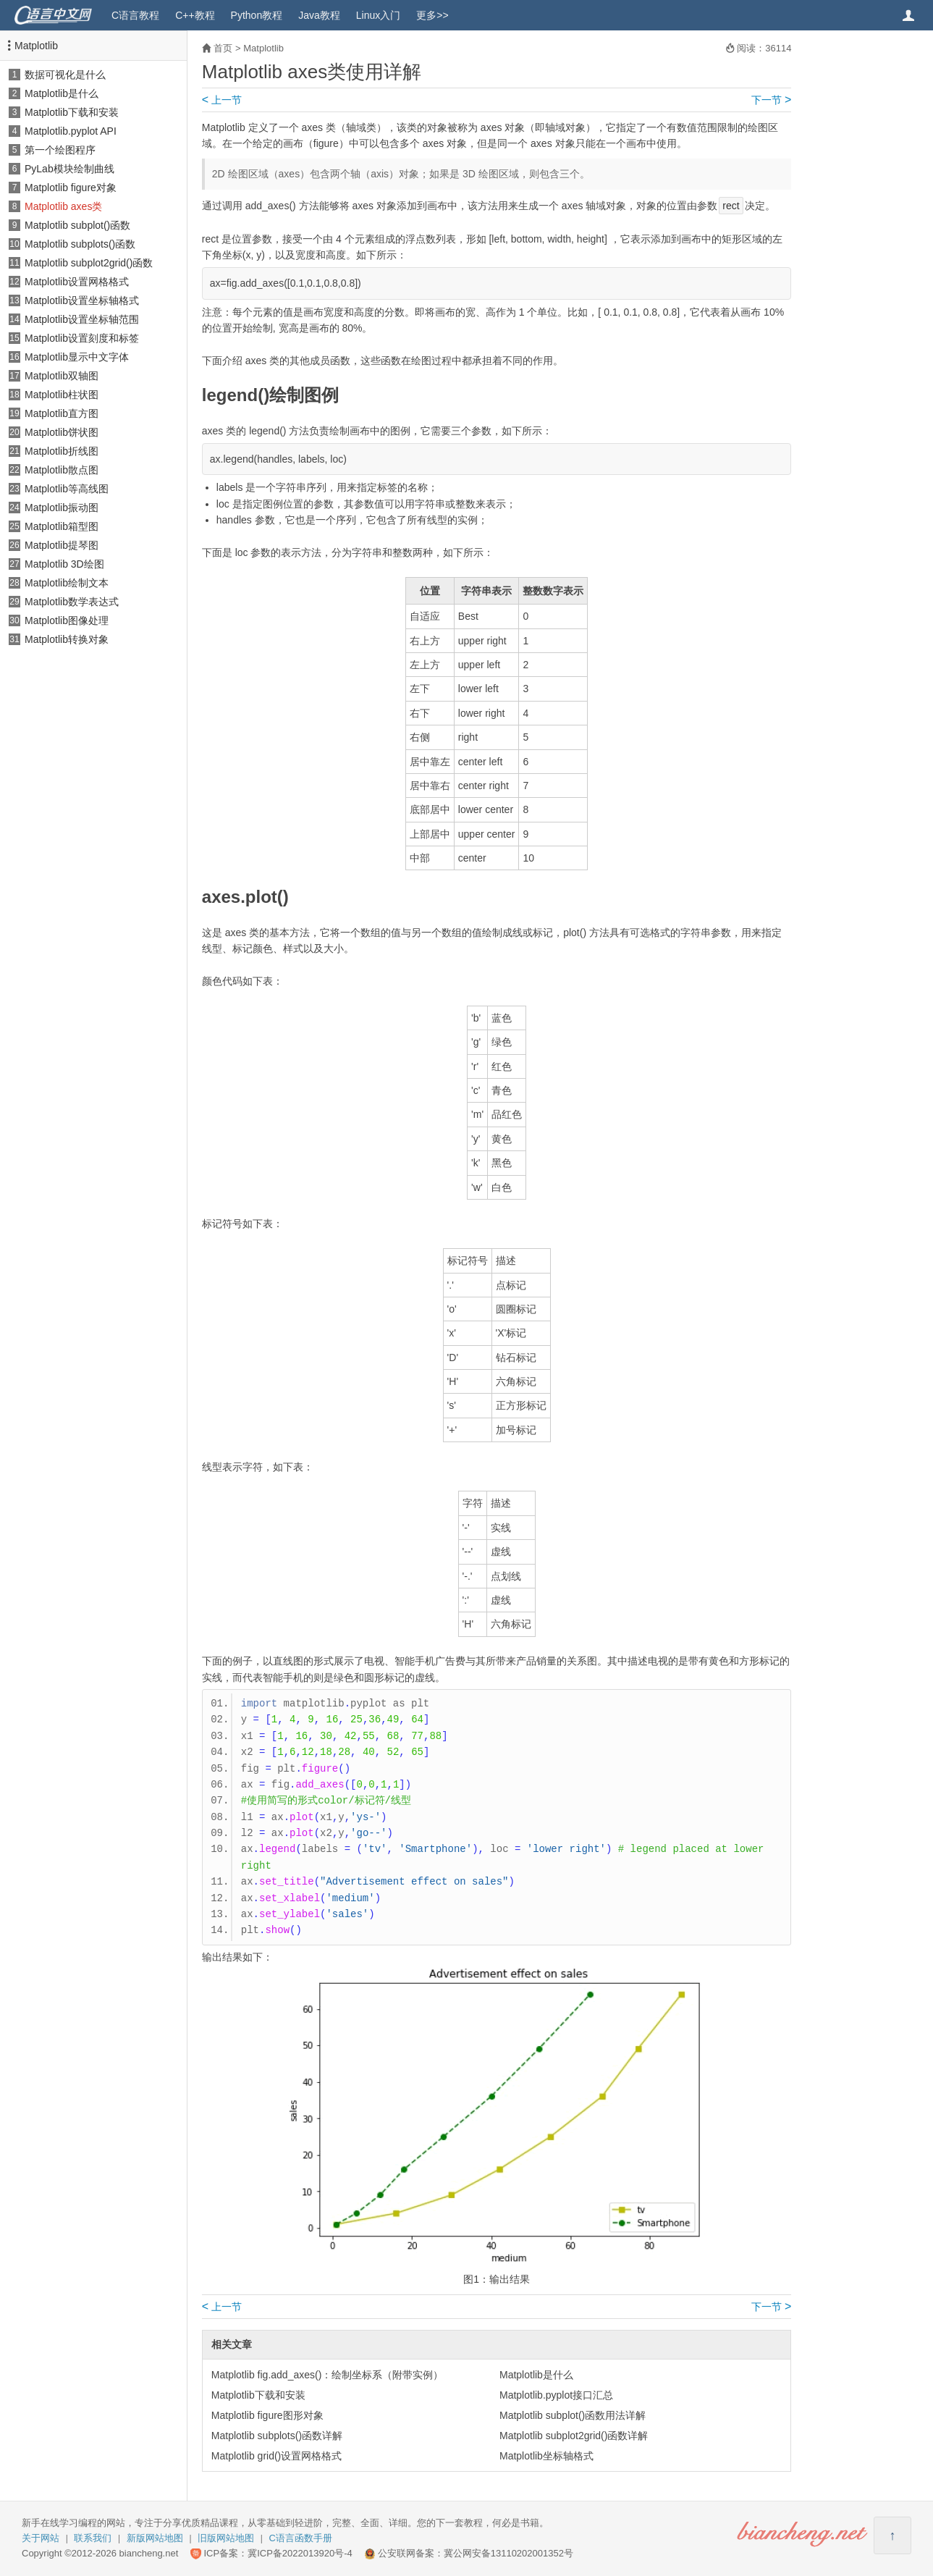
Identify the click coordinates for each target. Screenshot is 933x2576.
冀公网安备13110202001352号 (508, 2553)
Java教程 (319, 15)
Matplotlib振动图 (61, 507)
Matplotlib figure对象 (71, 187)
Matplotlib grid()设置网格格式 (276, 2456)
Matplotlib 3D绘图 (64, 564)
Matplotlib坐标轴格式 (546, 2456)
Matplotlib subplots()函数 (80, 244)
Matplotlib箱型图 (61, 526)
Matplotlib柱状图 (61, 394)
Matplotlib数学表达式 (72, 601)
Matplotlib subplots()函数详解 (276, 2435)
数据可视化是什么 (65, 74)
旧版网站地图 (226, 2538)
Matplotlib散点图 (61, 470)
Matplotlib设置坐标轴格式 (82, 300)
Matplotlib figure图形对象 (267, 2415)
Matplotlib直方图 (61, 413)
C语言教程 (135, 15)
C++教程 (194, 15)
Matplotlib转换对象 (67, 639)
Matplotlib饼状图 (61, 432)
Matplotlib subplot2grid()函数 (89, 263)
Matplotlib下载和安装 (72, 112)
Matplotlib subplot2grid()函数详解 (573, 2435)
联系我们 (92, 2538)
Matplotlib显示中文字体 (77, 357)
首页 (223, 48)
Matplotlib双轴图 (61, 376)
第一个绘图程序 (60, 150)
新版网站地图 (155, 2538)
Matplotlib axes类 (63, 206)
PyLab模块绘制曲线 (69, 168)
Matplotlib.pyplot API (71, 131)
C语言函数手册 (300, 2538)
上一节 (222, 100)
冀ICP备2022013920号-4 (300, 2553)
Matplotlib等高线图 (67, 488)
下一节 (771, 100)
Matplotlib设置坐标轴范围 (82, 319)
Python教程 (257, 15)
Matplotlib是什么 (61, 93)
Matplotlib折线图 (61, 451)
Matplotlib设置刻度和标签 (82, 338)
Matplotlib (36, 45)
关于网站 (40, 2538)
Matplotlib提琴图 (61, 545)
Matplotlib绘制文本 (67, 583)
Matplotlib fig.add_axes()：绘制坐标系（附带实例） (327, 2375)
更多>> (432, 15)
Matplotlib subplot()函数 (77, 225)
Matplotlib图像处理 (67, 620)
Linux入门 (378, 15)
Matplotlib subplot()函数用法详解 (572, 2415)
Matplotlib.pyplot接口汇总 (556, 2395)
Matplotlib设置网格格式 (77, 281)
